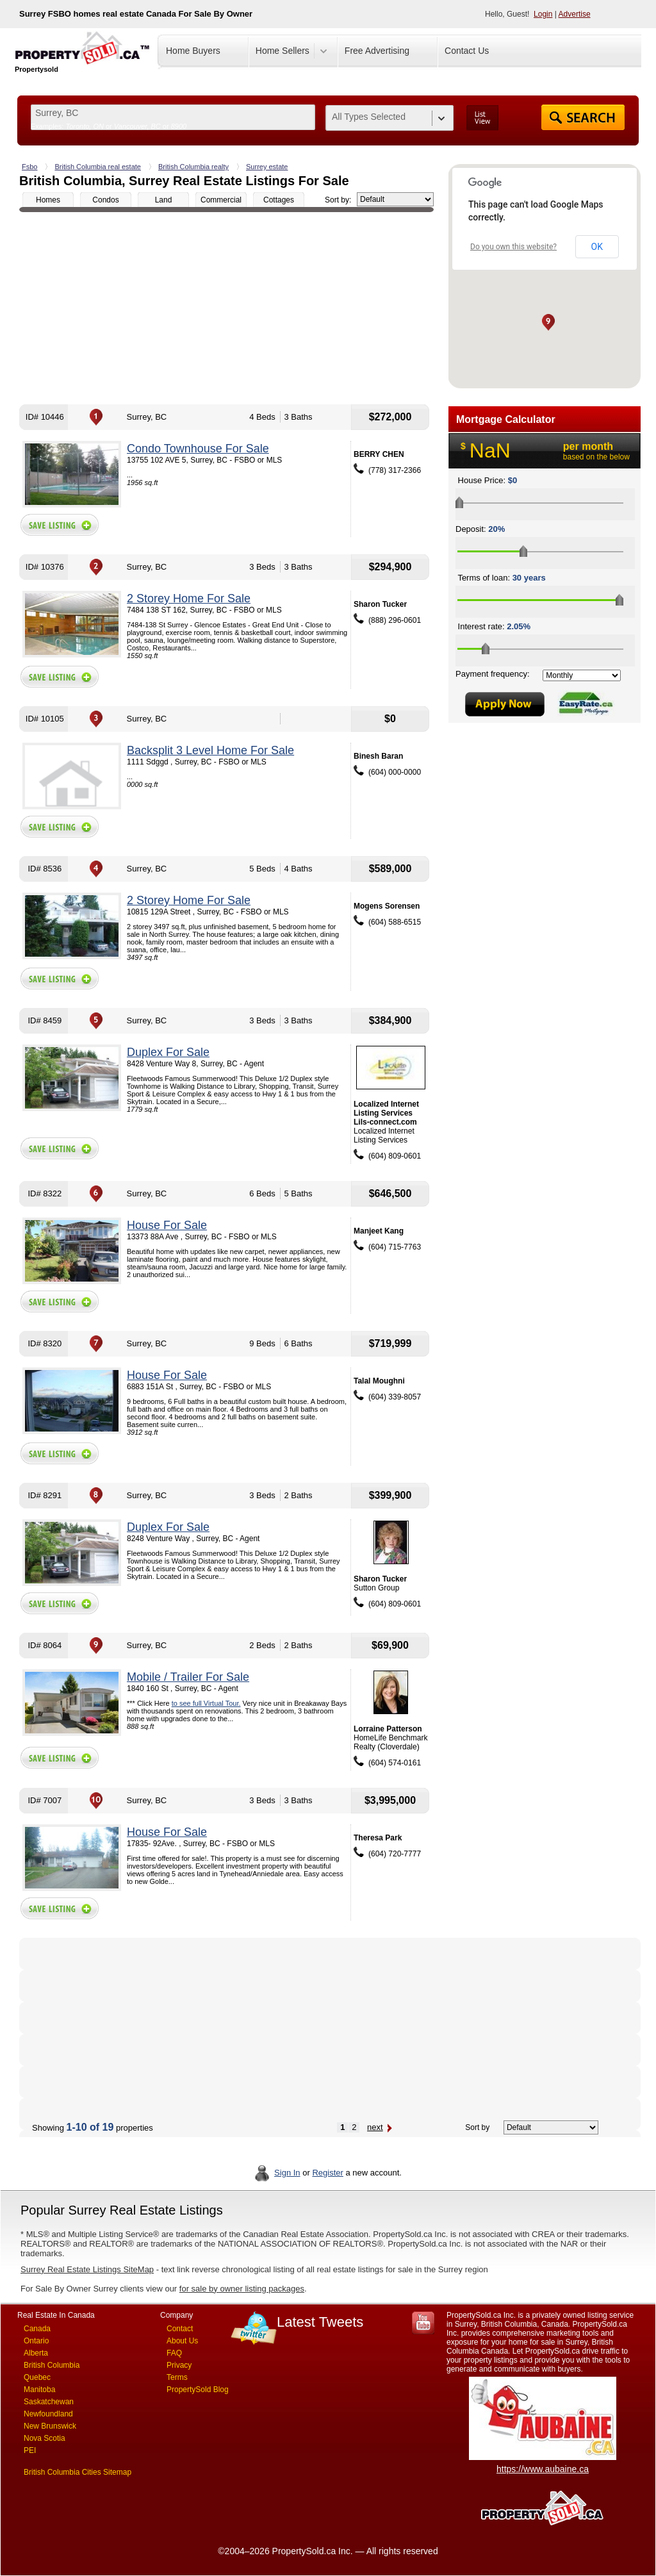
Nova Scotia (44, 2438)
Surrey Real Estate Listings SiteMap (87, 2269)
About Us (182, 2340)
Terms (177, 2377)
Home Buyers (193, 50)
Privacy (179, 2365)
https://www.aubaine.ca (542, 2469)
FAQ (174, 2353)
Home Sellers (282, 50)
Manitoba (39, 2389)
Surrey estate (267, 166)
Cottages (278, 199)
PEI (30, 2450)
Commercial (221, 199)
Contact (180, 2328)
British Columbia (51, 2365)
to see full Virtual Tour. (206, 1703)
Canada (37, 2328)
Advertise (575, 14)
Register (327, 2172)
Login (543, 14)
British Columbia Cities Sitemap (77, 2472)
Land (163, 199)
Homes (48, 199)
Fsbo (29, 166)
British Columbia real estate (97, 166)
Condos (105, 199)
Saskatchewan (49, 2401)
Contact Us (467, 50)
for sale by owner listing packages (241, 2288)
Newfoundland (48, 2413)
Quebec (37, 2377)
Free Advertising (377, 50)
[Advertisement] (226, 308)
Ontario (36, 2340)
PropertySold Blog (198, 2389)
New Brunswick (50, 2426)
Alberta (36, 2353)
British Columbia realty (193, 166)
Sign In (287, 2172)
